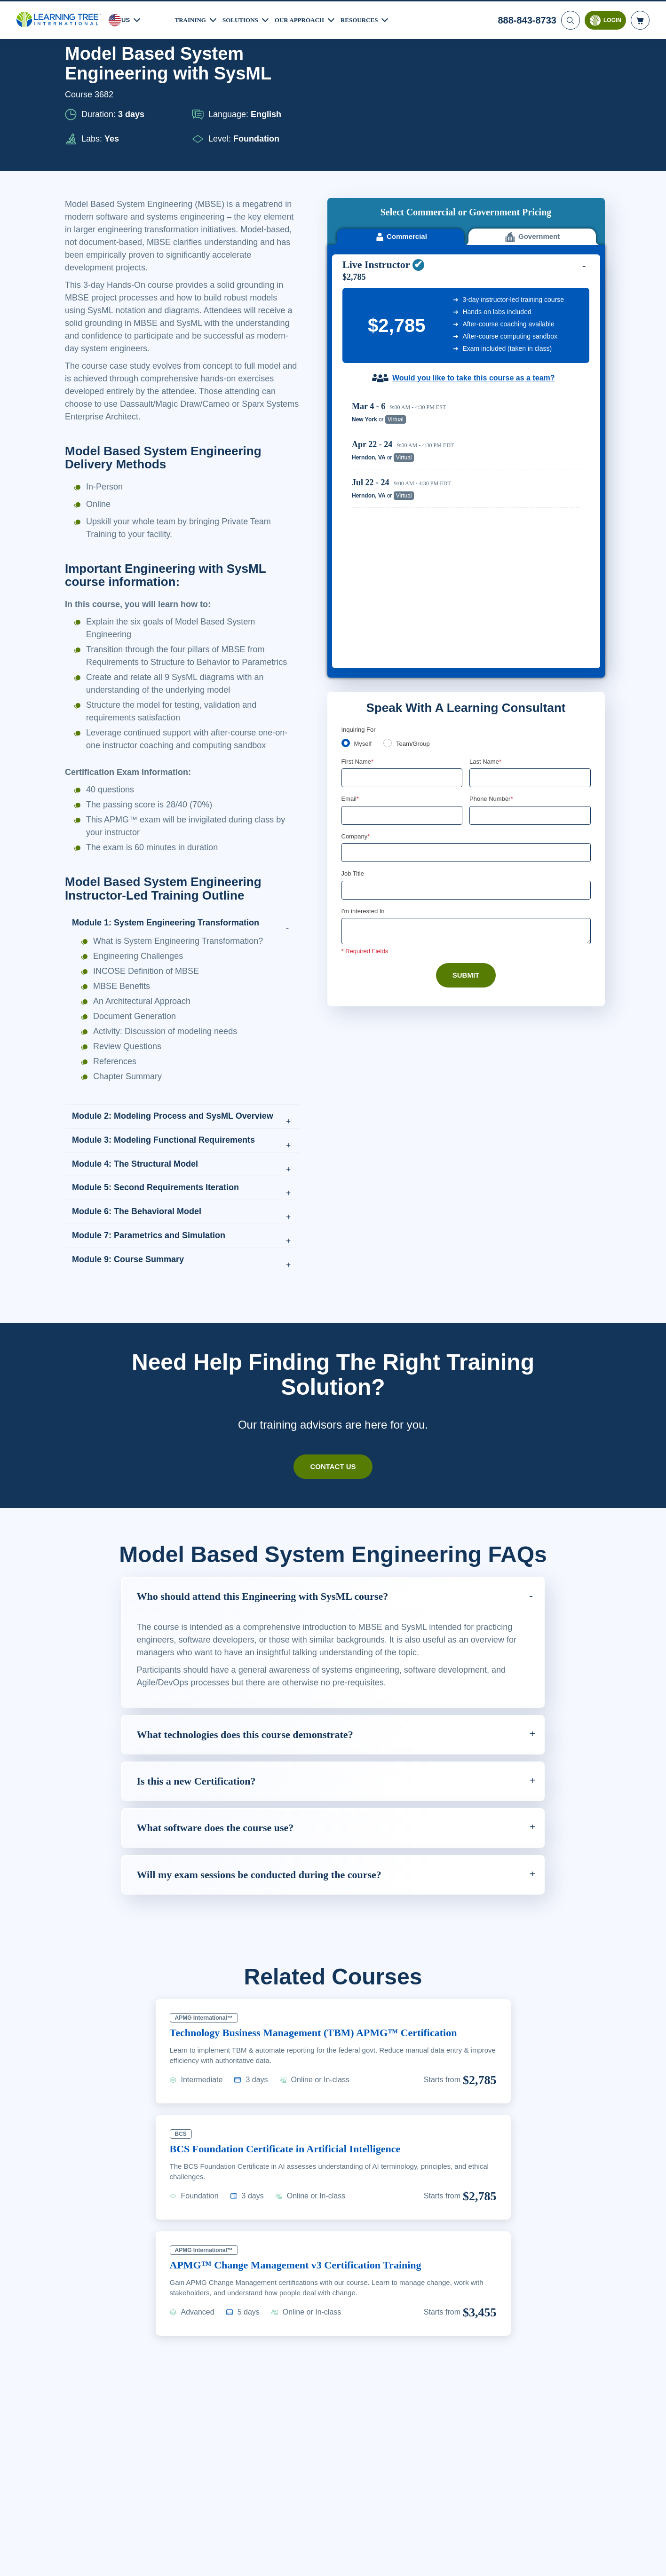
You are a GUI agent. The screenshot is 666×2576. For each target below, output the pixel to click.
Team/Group (416, 478)
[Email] (402, 550)
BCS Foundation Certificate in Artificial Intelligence (296, 2161)
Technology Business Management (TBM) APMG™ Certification (324, 2045)
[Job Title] (466, 626)
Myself (363, 478)
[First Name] (402, 513)
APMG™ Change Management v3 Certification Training (305, 2277)
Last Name (486, 496)
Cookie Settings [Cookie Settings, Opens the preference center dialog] (476, 2560)
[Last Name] (530, 513)
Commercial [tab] (400, 106)
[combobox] (480, 551)
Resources (370, 18)
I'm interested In (364, 647)
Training (192, 18)
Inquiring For (359, 464)
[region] (468, 328)
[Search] (569, 18)
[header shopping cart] (640, 18)
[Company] (466, 588)
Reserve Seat (547, 288)
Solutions (244, 18)
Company (356, 572)
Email (350, 534)
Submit (466, 712)
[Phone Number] (530, 550)
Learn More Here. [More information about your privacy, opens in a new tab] (142, 2566)
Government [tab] (532, 106)
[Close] (651, 2558)
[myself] (345, 477)
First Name (358, 496)
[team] (389, 477)
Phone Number (492, 534)
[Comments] (466, 668)
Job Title (352, 610)
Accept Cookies (543, 2560)
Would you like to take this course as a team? (473, 248)
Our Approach (307, 18)
